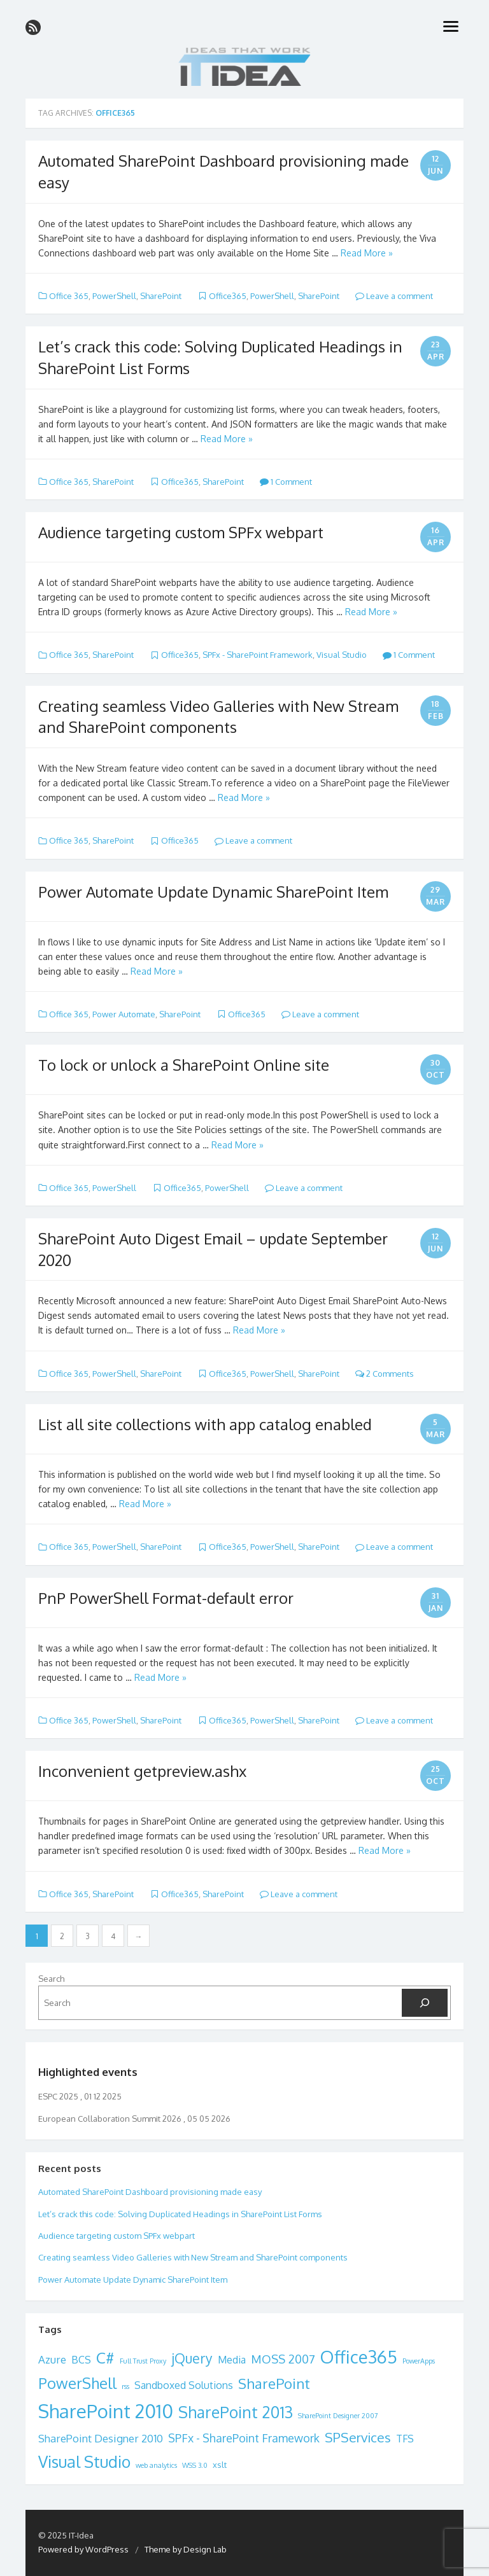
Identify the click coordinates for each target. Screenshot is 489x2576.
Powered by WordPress (83, 2549)
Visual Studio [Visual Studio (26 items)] (84, 2461)
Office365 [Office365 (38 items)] (358, 2356)
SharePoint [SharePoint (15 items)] (274, 2383)
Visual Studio (341, 655)
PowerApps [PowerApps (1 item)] (418, 2361)
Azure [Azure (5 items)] (52, 2359)
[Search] (425, 2003)
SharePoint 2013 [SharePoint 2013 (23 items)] (235, 2412)
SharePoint (160, 296)
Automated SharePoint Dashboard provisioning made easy (150, 2192)
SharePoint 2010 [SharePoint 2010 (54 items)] (105, 2411)
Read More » (367, 252)
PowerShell (114, 296)
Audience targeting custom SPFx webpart (180, 532)
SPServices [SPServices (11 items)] (358, 2437)
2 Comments (384, 1373)
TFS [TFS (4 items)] (405, 2438)
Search (51, 1979)
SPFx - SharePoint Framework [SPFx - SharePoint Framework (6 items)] (244, 2438)
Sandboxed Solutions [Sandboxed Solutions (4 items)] (183, 2385)
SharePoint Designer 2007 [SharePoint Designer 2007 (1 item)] (338, 2415)
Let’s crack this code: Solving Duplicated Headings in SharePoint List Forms (180, 2214)
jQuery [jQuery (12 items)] (192, 2358)
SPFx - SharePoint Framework (257, 655)
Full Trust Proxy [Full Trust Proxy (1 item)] (143, 2361)
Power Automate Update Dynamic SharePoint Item (213, 892)
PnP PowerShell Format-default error (166, 1598)
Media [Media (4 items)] (232, 2359)
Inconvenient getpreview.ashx (142, 1771)
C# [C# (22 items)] (105, 2357)
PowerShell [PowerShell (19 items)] (77, 2383)
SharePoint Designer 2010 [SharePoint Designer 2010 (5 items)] (100, 2438)
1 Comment (286, 482)
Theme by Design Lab (186, 2549)
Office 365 (69, 296)
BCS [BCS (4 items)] (81, 2359)
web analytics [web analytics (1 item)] (156, 2465)
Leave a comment (394, 296)
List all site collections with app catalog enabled (205, 1424)
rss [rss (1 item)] (125, 2386)
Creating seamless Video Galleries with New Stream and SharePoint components (193, 2257)
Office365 (227, 296)
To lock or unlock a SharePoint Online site (183, 1065)
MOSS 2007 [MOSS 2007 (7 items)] (283, 2358)
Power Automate (123, 1014)
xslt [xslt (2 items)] (220, 2465)
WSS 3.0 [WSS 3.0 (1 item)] (195, 2465)
